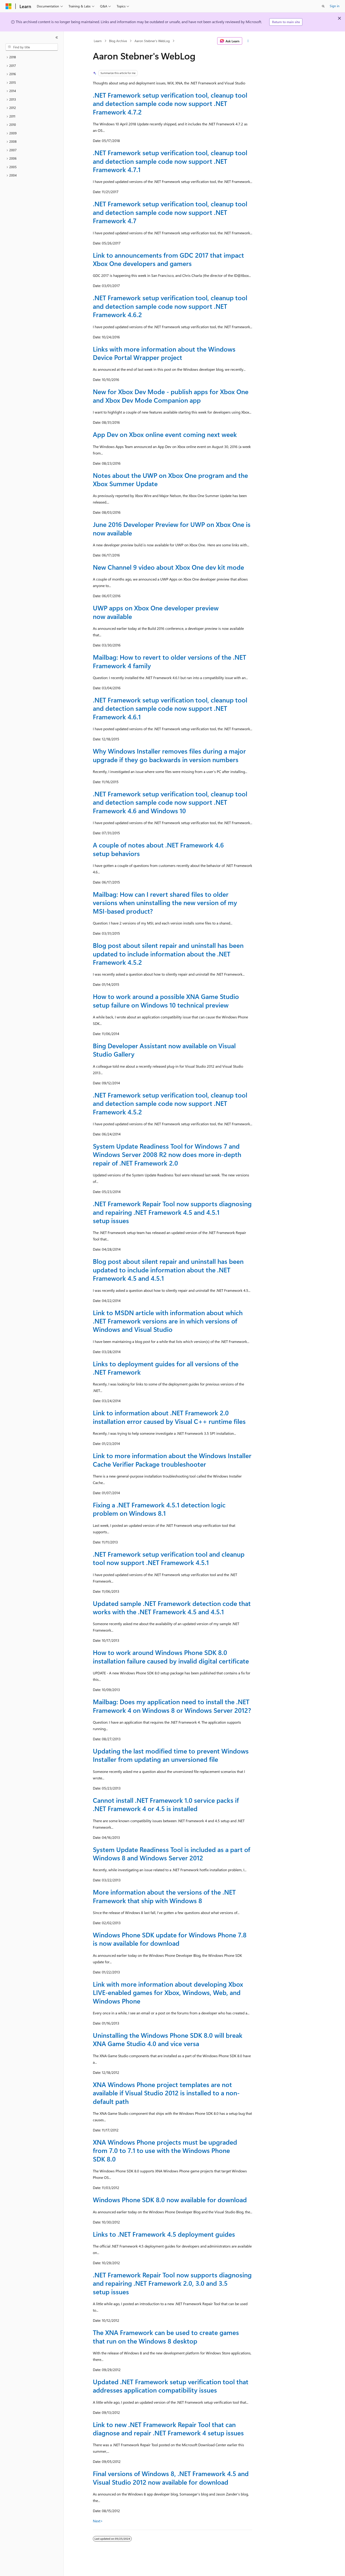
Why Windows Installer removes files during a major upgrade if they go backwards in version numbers (169, 755)
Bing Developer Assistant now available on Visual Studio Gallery (164, 1049)
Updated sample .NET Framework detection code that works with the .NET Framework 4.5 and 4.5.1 (172, 1607)
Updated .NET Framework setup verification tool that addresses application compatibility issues (170, 2385)
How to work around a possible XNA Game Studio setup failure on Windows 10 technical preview (166, 1000)
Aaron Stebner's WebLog (152, 41)
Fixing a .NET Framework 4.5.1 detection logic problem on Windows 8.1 (159, 1508)
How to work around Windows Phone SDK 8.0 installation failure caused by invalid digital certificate (171, 1656)
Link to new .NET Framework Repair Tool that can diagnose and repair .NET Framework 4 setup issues (168, 2428)
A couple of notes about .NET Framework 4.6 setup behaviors (158, 849)
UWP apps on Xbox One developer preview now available (156, 611)
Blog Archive (118, 41)
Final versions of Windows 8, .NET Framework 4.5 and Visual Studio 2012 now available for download (171, 2477)
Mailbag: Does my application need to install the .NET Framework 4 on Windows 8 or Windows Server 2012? (172, 1705)
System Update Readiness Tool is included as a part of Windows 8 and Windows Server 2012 (171, 1853)
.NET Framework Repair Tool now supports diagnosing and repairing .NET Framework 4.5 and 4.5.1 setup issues (172, 1212)
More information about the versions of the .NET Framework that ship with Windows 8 (164, 1896)
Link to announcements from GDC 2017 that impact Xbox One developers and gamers (168, 259)
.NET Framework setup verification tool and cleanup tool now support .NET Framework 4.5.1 (169, 1558)
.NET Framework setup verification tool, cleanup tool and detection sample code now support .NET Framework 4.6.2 (170, 306)
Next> (98, 2520)
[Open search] (323, 6)
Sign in (334, 6)
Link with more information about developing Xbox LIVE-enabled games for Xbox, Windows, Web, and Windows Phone (168, 1992)
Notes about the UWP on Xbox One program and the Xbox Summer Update (170, 479)
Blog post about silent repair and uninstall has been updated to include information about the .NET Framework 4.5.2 (168, 953)
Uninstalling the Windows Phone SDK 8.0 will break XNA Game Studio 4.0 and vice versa (167, 2039)
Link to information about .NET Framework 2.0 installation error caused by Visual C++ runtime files (169, 1416)
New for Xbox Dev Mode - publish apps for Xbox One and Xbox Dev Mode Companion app (170, 395)
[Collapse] (57, 37)
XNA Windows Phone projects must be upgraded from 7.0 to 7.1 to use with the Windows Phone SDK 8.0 (165, 2150)
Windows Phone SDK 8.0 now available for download (170, 2199)
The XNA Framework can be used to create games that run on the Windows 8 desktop (166, 2336)
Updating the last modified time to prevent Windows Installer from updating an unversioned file (171, 1755)
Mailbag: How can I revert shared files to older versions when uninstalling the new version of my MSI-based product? (165, 902)
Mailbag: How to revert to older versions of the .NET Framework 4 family (169, 661)
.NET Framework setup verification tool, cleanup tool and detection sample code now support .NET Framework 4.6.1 (170, 708)
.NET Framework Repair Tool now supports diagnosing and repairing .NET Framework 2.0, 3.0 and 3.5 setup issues (172, 2283)
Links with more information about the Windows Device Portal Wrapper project (164, 353)
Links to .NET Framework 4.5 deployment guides (164, 2234)
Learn (98, 41)
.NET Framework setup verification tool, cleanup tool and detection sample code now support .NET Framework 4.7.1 (170, 161)
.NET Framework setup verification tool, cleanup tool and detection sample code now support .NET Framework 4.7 (170, 212)
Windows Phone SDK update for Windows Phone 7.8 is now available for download (170, 1938)
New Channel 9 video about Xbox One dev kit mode (168, 567)
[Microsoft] (9, 6)
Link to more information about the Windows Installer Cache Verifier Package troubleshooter (172, 1459)
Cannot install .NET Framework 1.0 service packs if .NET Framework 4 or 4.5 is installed (166, 1804)
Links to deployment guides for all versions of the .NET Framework (165, 1367)
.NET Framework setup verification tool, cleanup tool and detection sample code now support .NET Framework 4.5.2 (170, 1103)
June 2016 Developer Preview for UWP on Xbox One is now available (172, 528)
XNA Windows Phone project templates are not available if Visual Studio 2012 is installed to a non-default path (166, 2093)
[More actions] (248, 41)
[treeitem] (32, 57)
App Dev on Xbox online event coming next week (165, 434)
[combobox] (32, 47)
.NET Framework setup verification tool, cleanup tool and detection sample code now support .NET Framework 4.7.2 (170, 103)
